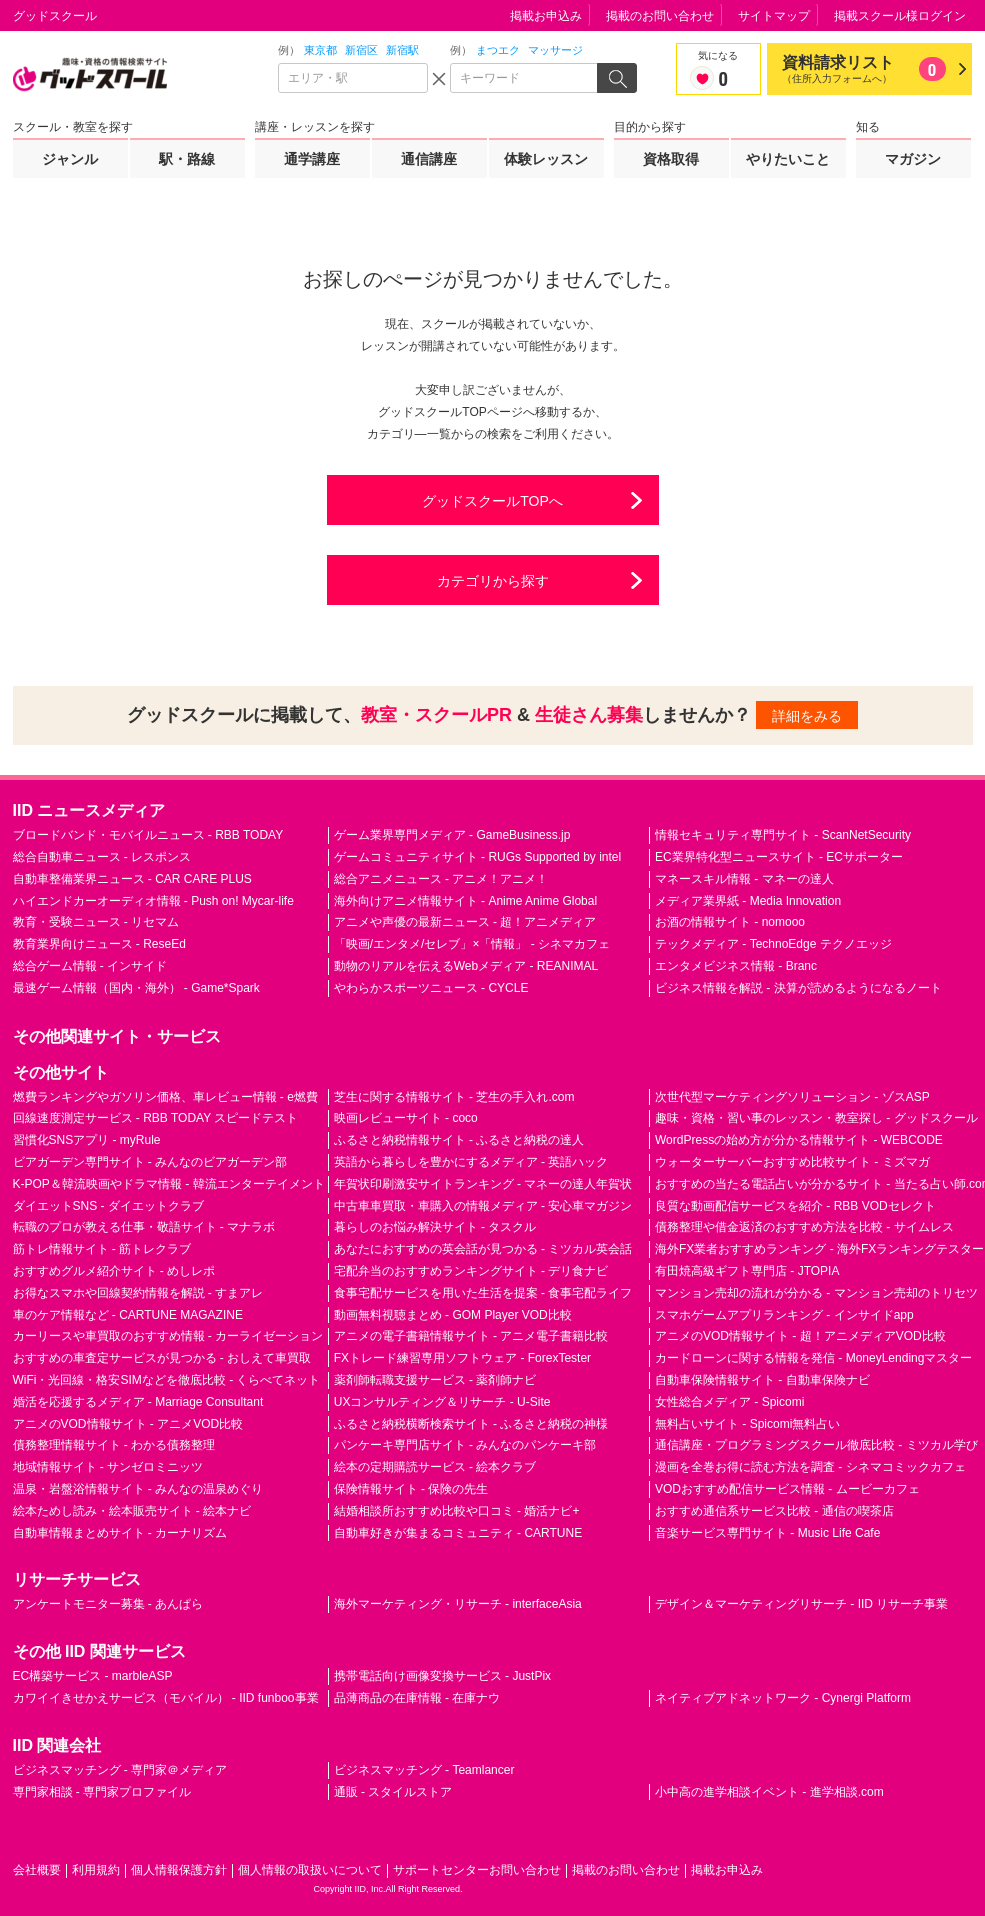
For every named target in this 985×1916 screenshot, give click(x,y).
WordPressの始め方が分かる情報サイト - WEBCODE (799, 1140)
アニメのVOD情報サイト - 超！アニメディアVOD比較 (800, 1336)
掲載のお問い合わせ (660, 16)
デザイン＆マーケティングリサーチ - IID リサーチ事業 (801, 1604)
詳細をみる (807, 716)
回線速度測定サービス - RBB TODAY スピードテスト (156, 1118)
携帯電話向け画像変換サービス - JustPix (442, 1676)
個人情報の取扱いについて (310, 1870)
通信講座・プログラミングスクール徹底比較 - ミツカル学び (816, 1445)
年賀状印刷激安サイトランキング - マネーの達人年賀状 (483, 1184)
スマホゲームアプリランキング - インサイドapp (784, 1315)
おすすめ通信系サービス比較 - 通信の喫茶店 (774, 1511)
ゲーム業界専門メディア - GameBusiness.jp (452, 835)
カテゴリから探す (493, 581)
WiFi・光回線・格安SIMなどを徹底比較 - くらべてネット (167, 1380)
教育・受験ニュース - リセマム (96, 922)
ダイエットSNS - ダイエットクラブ (108, 1206)
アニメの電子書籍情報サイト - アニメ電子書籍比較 (471, 1336)
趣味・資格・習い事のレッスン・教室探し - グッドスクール (816, 1118)
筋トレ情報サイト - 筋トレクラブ (102, 1249)
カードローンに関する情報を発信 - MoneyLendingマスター (813, 1358)
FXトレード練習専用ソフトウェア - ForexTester (462, 1358)
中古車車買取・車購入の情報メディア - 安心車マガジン (483, 1206)
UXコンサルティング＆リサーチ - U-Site (442, 1402)
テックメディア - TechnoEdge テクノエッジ (773, 944)
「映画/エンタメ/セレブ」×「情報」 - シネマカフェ (472, 944)
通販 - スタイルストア (393, 1792)
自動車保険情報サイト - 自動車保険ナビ (762, 1380)
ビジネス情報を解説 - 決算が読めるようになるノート (798, 988)
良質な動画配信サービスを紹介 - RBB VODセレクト (795, 1206)
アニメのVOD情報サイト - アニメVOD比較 (128, 1424)
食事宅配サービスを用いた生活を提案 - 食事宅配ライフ (483, 1293)
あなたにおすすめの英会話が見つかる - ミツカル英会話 (483, 1249)
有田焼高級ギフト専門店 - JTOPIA (747, 1271)
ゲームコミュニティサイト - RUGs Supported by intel (477, 857)
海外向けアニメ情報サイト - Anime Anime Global (465, 901)
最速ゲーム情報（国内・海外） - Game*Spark (136, 988)
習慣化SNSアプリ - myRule (87, 1140)
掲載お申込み (546, 16)
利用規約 (96, 1870)
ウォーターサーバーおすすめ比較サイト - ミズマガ (792, 1162)
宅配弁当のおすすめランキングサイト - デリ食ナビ (471, 1271)
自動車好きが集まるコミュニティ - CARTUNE (458, 1533)
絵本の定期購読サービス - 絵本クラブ (435, 1467)
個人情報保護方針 (179, 1870)
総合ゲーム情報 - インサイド (90, 966)
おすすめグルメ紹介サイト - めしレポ (114, 1271)
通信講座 (429, 159)
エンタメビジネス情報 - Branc (736, 966)
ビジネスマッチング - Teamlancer (424, 1770)
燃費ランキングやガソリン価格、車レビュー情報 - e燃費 (165, 1097)
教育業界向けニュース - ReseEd (99, 944)
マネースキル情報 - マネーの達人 (744, 879)
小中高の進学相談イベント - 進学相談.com (769, 1792)
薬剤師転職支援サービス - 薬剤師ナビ (435, 1380)
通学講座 (312, 159)
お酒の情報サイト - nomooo (730, 922)
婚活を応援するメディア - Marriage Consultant (138, 1402)
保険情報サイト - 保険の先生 (411, 1489)
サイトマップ (774, 16)
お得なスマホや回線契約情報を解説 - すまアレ (138, 1293)
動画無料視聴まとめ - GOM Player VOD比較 (453, 1315)
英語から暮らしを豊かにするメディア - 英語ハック (471, 1162)
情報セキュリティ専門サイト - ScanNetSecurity (783, 835)
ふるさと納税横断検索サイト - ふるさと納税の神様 (471, 1424)
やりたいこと (788, 159)
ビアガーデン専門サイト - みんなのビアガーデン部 (150, 1162)
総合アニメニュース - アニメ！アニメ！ (441, 879)
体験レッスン (546, 159)
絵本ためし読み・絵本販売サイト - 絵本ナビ (132, 1511)
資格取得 (671, 159)
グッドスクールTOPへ (492, 501)
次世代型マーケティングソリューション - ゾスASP (792, 1097)
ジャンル (70, 159)
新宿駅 (402, 50)
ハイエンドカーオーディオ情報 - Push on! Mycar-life (153, 901)
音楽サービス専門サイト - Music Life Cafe (767, 1533)
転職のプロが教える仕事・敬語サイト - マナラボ (144, 1227)
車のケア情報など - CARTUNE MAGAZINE (128, 1315)
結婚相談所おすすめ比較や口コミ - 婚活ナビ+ (457, 1511)
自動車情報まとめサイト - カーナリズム (120, 1533)
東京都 (320, 50)
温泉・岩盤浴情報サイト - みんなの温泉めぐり (138, 1489)
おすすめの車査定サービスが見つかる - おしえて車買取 (162, 1358)
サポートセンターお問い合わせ (477, 1870)
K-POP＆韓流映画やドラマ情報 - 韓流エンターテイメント (169, 1184)
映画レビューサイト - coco (406, 1118)
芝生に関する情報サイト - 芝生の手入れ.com (454, 1097)
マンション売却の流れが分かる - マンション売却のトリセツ (816, 1293)
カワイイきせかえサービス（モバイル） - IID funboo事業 (166, 1698)
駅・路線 (187, 159)
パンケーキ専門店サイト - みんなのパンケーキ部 (465, 1445)
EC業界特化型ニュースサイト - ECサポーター (779, 857)
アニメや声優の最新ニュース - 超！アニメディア (465, 922)
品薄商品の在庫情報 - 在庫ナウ (417, 1698)
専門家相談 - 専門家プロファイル (102, 1792)
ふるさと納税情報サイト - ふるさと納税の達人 (459, 1140)
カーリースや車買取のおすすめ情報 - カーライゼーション (168, 1336)
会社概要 (37, 1870)
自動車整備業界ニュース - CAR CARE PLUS (132, 879)
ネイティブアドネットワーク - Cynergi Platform (783, 1698)
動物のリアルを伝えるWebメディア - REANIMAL (466, 966)
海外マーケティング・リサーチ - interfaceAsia (458, 1604)
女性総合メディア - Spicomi (729, 1402)
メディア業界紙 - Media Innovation (748, 901)
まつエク (498, 50)
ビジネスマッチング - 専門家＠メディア (120, 1770)
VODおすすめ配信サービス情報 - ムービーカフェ (787, 1489)
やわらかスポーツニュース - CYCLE (431, 988)
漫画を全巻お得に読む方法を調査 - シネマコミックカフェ (810, 1467)
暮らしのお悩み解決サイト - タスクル (435, 1227)
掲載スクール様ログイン (900, 16)
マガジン (913, 159)
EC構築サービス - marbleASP (93, 1676)
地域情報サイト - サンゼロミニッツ (108, 1467)
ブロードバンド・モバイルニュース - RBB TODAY (148, 835)
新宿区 (361, 50)
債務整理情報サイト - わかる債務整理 (114, 1445)
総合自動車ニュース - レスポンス (102, 857)
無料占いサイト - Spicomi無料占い (747, 1424)
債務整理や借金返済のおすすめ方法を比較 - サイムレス (804, 1227)
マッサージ (555, 50)
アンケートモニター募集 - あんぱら (108, 1604)
